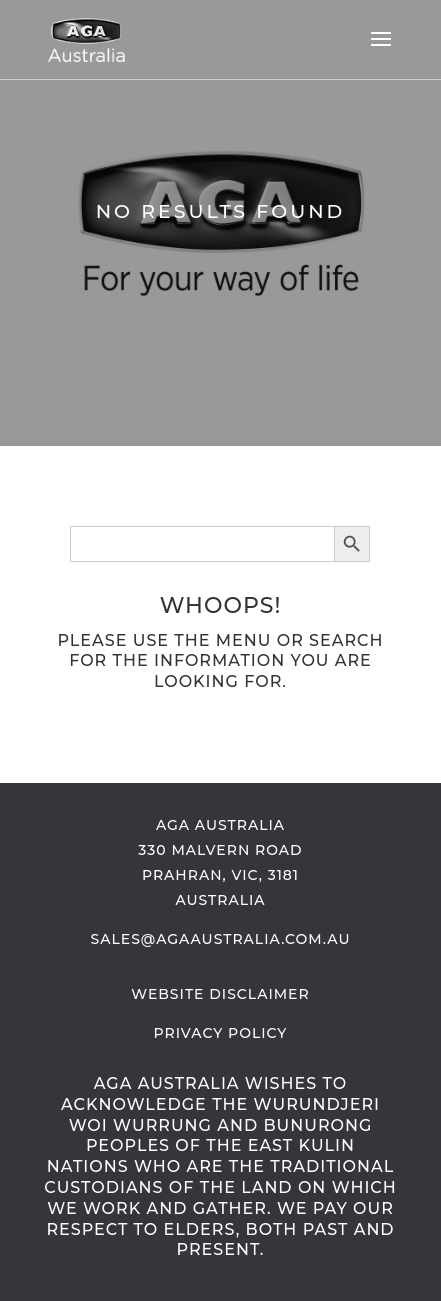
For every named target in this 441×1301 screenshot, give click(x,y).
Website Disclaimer (220, 994)
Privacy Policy (221, 1033)
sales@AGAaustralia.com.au (221, 939)
